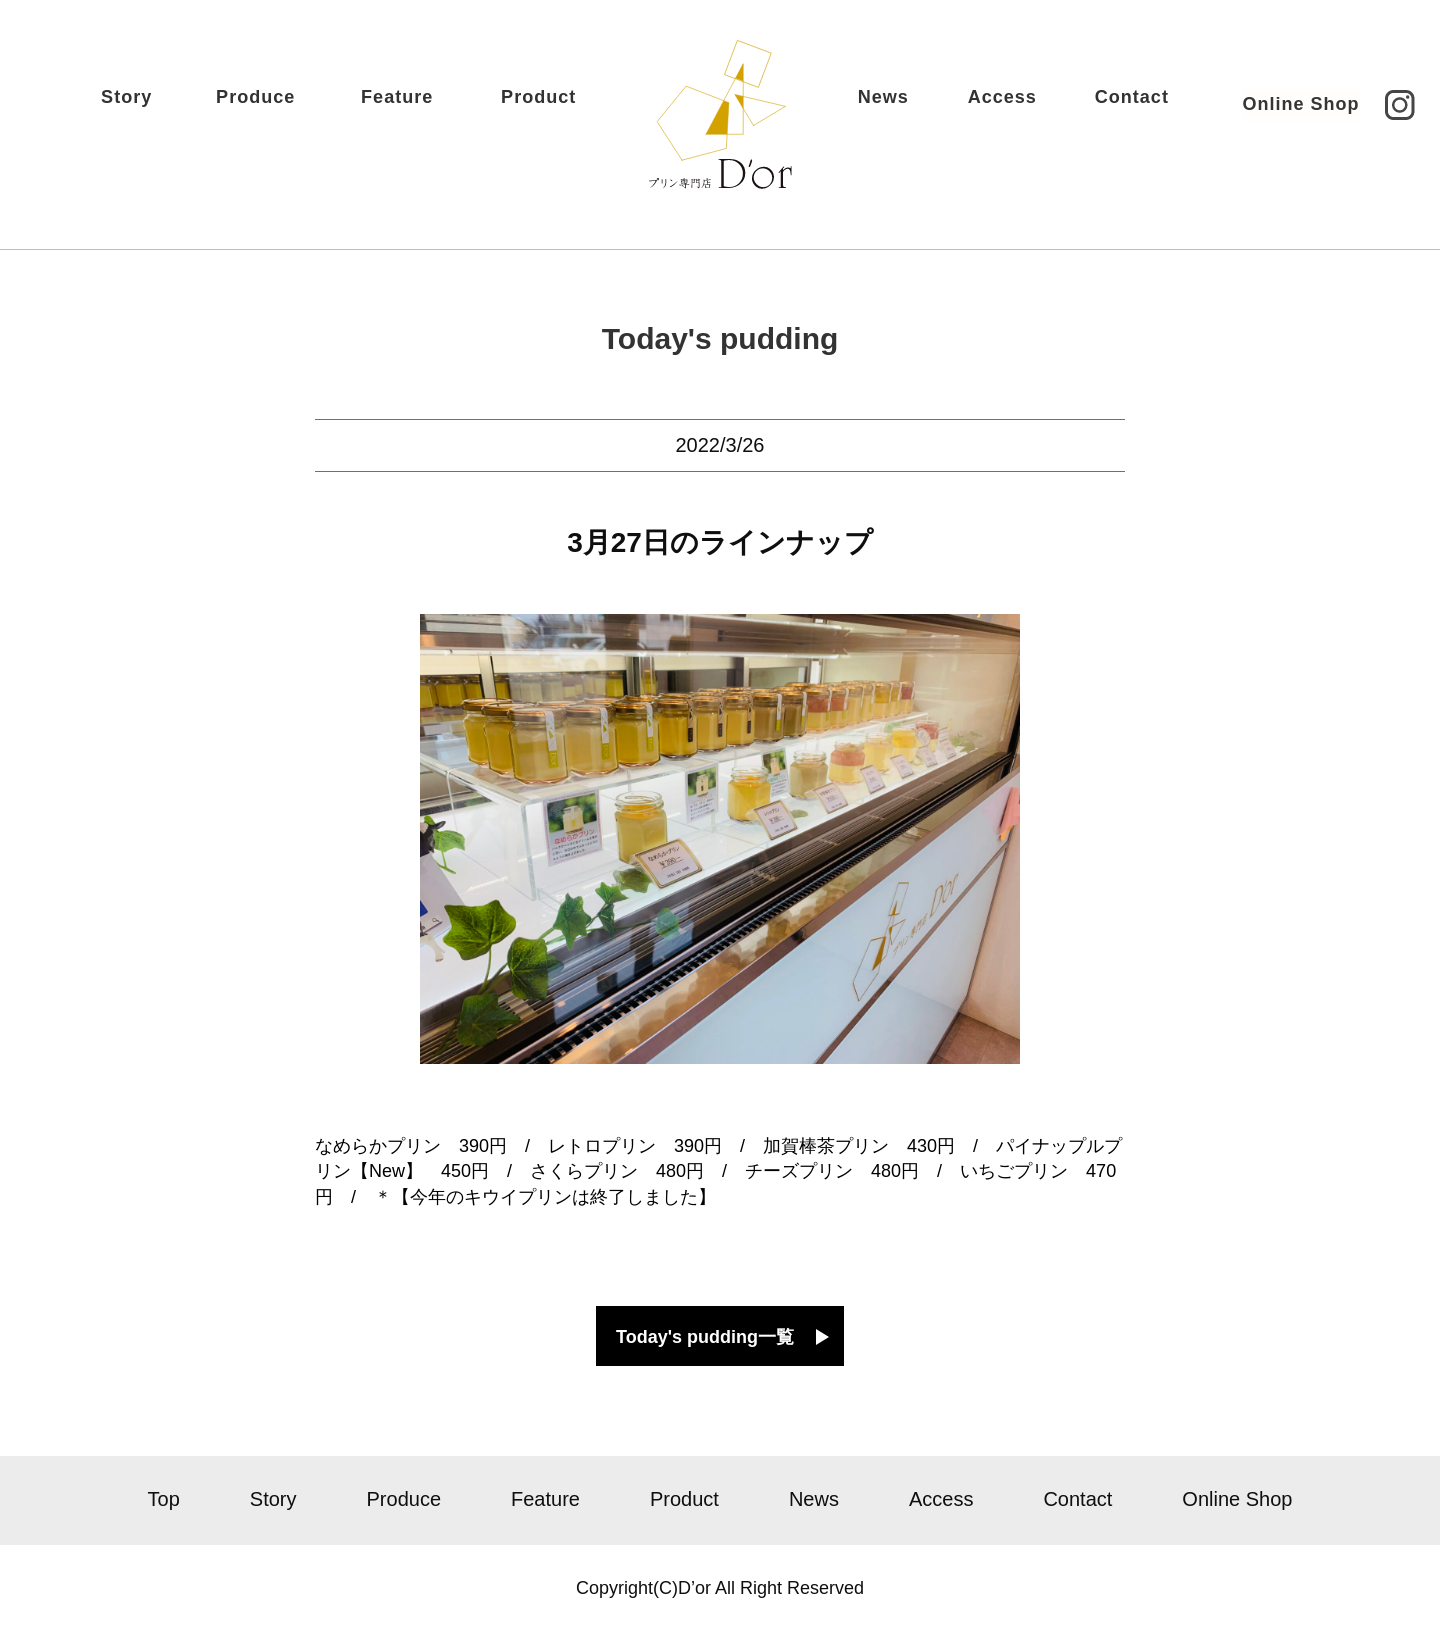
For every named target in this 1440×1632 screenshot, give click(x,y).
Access (975, 107)
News (855, 107)
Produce (284, 107)
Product (566, 107)
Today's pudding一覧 (705, 1337)
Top (164, 1499)
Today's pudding (720, 338)
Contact (1104, 107)
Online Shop (1272, 106)
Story (154, 107)
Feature (426, 107)
